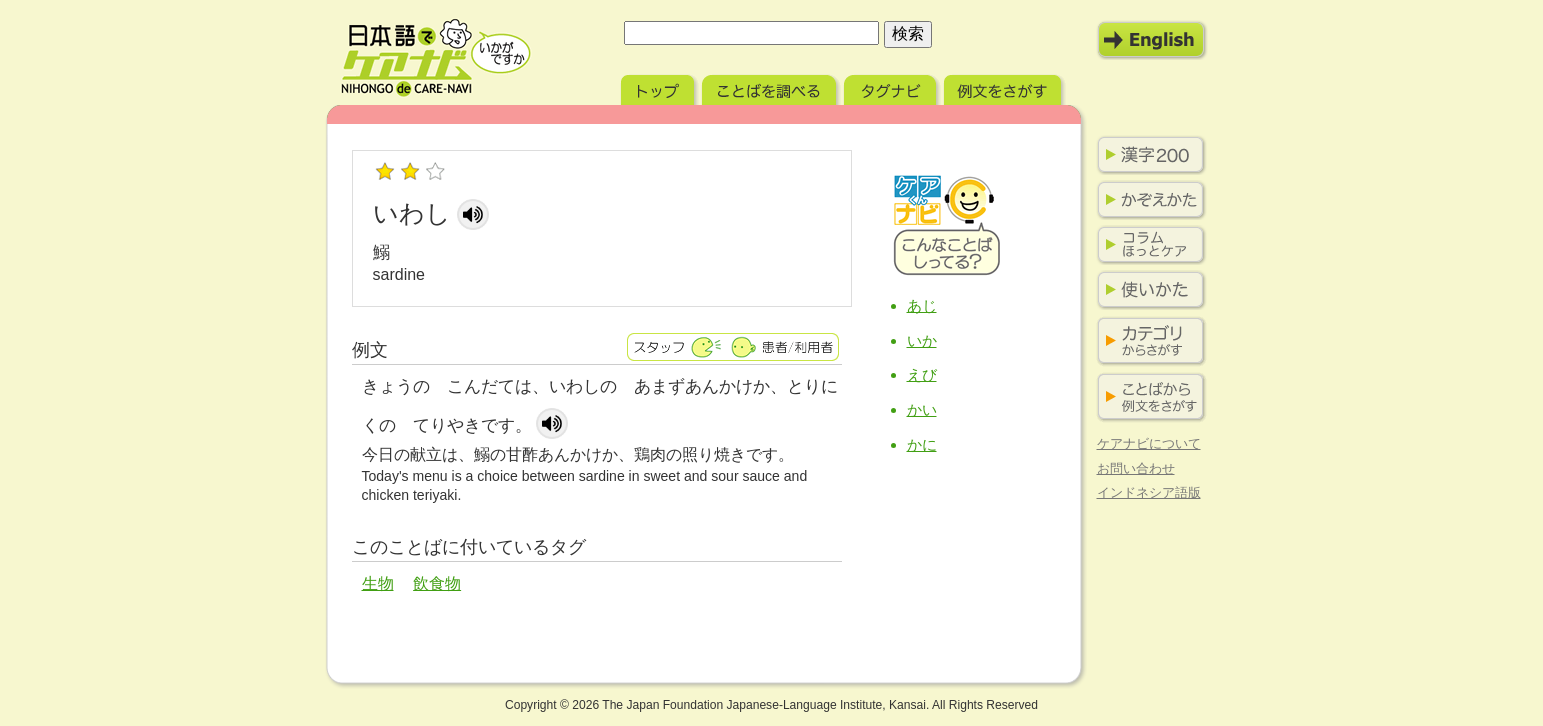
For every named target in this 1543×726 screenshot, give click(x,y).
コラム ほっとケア (1147, 245)
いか (922, 340)
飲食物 (437, 583)
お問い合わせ (1136, 468)
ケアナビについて (1149, 443)
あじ (922, 305)
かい (922, 409)
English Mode (1152, 40)
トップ (659, 87)
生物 (378, 583)
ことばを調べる (771, 87)
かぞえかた (1147, 200)
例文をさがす (1004, 87)
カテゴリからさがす (1147, 341)
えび (922, 374)
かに (922, 444)
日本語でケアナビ (436, 58)
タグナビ (892, 87)
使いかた (1147, 290)
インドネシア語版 (1149, 492)
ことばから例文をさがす (1147, 397)
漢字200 (1147, 155)
